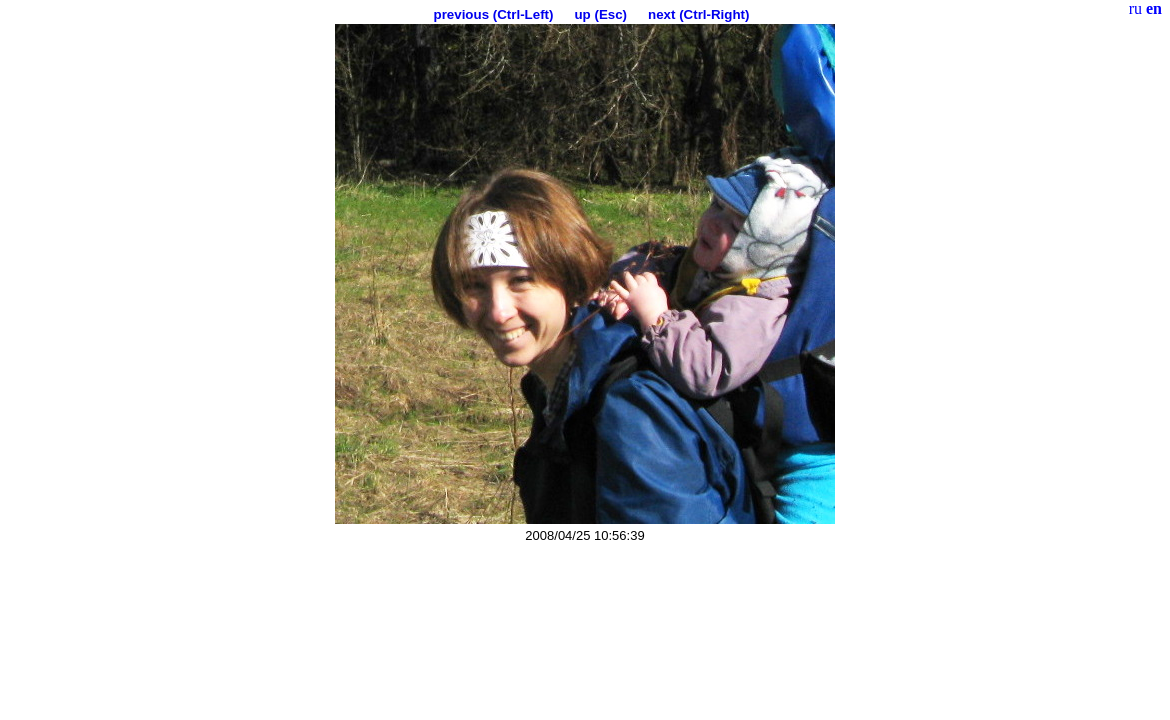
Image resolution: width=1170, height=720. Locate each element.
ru (1135, 8)
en (1154, 8)
